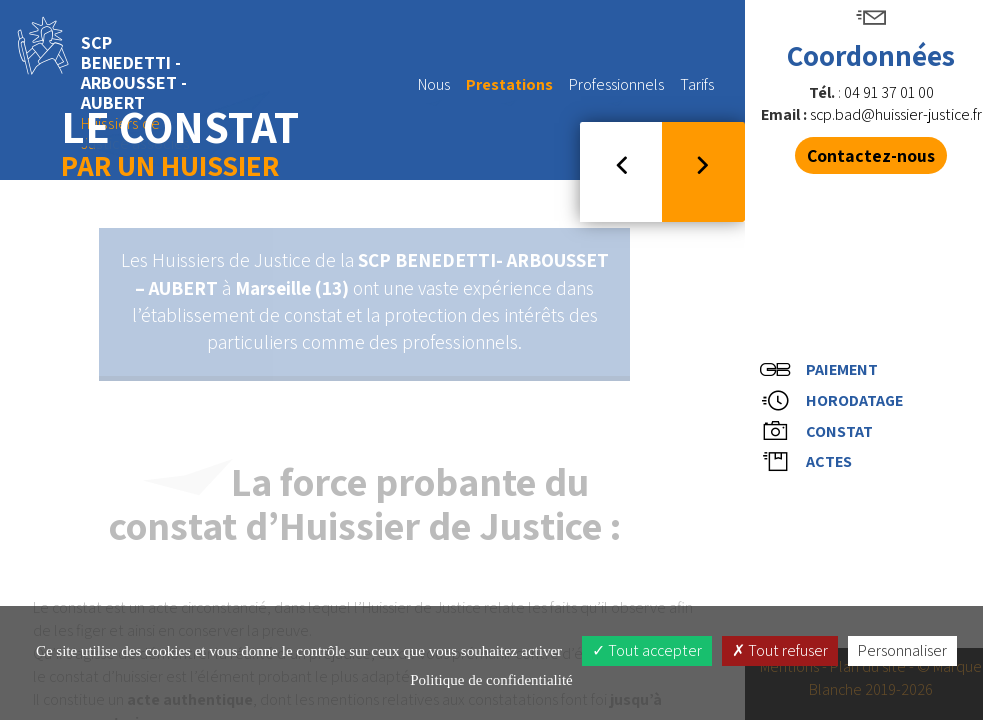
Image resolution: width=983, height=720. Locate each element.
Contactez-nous (871, 155)
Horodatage (835, 398)
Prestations (509, 92)
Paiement (822, 363)
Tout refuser (780, 650)
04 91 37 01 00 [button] (889, 92)
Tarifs (697, 84)
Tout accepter (647, 650)
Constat (820, 433)
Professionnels (616, 92)
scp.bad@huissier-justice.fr (896, 114)
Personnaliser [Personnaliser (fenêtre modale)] (902, 650)
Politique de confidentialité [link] (491, 680)
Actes (809, 468)
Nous (434, 92)
